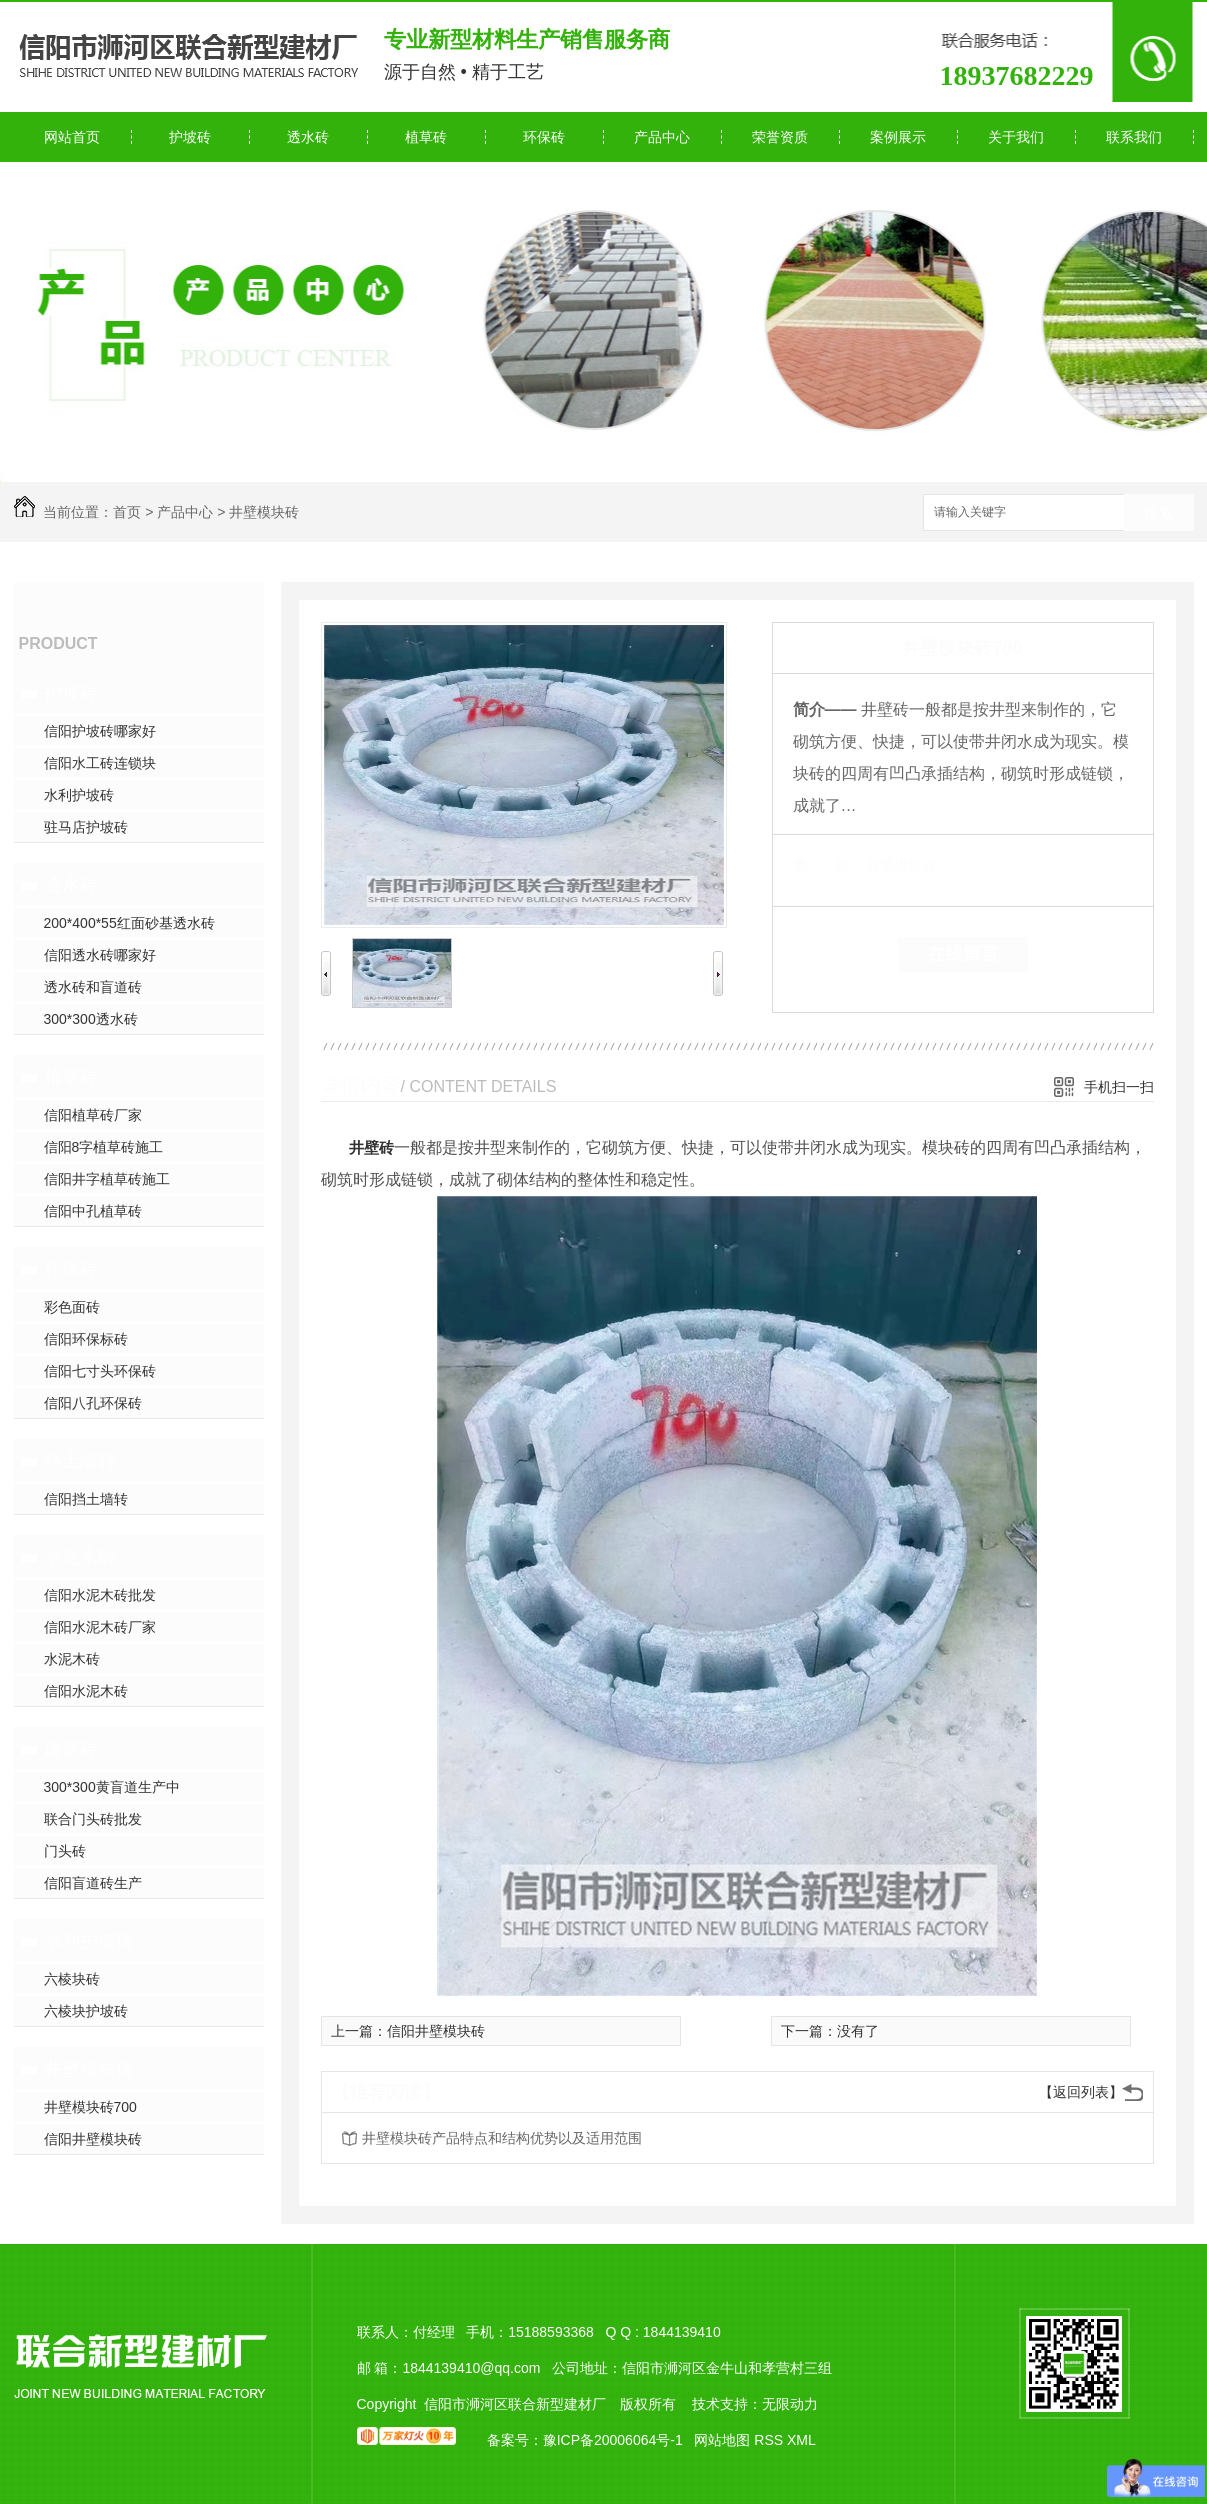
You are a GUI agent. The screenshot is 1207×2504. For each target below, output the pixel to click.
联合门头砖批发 (93, 1819)
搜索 (1159, 513)
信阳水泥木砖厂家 (100, 1627)
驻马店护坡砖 (86, 827)
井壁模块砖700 (90, 2107)
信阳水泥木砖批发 (100, 1595)
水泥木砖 (80, 1557)
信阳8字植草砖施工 (104, 1147)
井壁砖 (371, 1147)
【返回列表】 (1081, 2092)
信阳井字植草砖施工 (107, 1179)
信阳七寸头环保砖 (100, 1371)
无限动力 (790, 2404)
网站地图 (722, 2440)
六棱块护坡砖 (86, 2011)
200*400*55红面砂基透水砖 (129, 923)
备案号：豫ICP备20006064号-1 (585, 2440)
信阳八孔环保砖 (93, 1403)
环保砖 (544, 137)
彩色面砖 (72, 1307)
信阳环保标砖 (86, 1339)
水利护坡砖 (79, 795)
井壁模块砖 (264, 512)
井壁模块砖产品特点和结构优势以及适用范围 (502, 2138)
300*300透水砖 (91, 1019)
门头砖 (65, 1851)
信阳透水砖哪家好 (100, 955)
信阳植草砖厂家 (93, 1115)
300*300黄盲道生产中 (112, 1787)
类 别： (827, 865)
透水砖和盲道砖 (93, 987)
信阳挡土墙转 (86, 1499)
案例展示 (898, 137)
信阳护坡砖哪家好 (100, 731)
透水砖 (308, 137)
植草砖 (426, 137)
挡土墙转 (80, 1461)
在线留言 (963, 954)
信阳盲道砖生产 (93, 1883)
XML (801, 2440)
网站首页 (72, 137)
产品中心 (662, 137)
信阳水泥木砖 (86, 1691)
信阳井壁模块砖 (93, 2139)
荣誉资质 (780, 137)
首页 (127, 512)
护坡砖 (190, 137)
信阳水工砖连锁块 (100, 763)
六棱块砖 (72, 1979)
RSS (770, 2440)
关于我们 (1016, 137)
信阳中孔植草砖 (93, 1211)
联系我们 (1134, 137)
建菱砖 (71, 1749)
